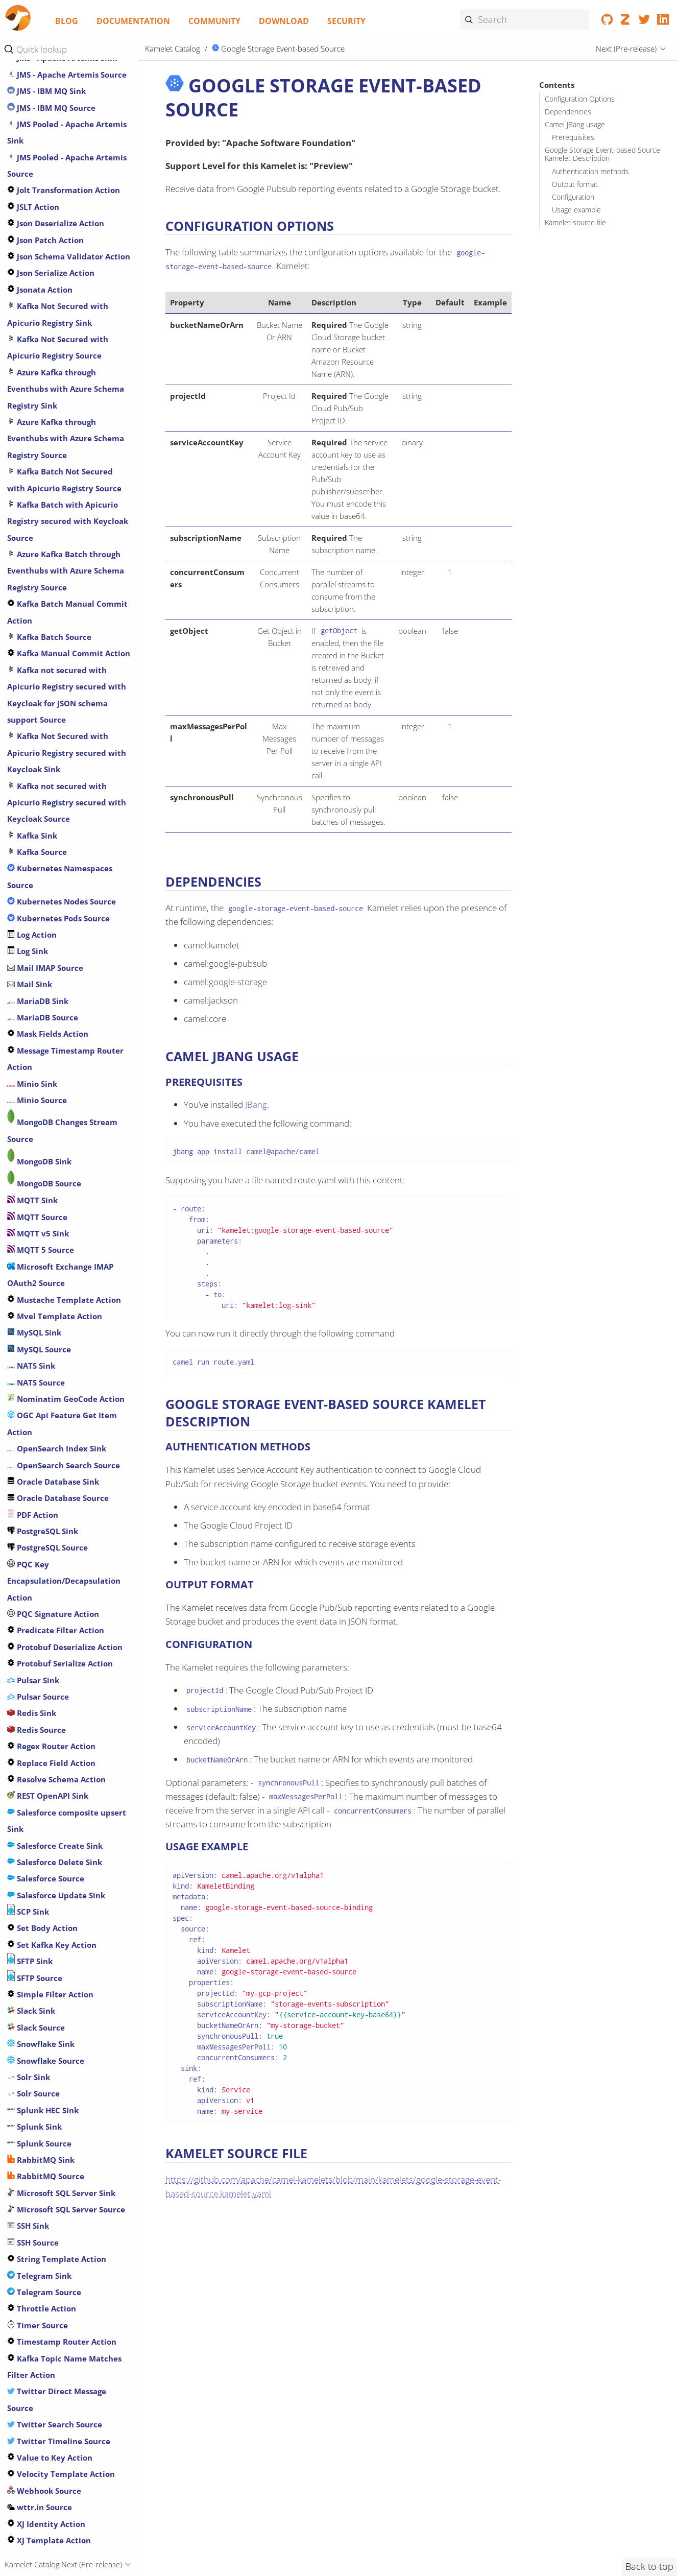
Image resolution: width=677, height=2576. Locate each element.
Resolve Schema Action (56, 2466)
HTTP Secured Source (52, 348)
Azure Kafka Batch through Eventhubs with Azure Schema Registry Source (65, 1258)
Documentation (133, 21)
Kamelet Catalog (172, 48)
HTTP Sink (31, 364)
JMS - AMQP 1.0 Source (54, 695)
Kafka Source (37, 1539)
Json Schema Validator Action (68, 943)
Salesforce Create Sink (55, 2533)
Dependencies (568, 111)
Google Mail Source (48, 100)
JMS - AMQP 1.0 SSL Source (61, 728)
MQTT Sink (32, 1887)
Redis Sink (31, 2400)
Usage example (576, 209)
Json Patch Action (45, 927)
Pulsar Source (38, 2384)
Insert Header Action (52, 547)
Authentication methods (590, 171)
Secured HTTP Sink (47, 332)
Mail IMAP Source (45, 1655)
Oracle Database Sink (53, 2169)
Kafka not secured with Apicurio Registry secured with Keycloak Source (66, 1490)
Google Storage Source (54, 232)
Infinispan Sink (40, 497)
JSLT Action (33, 894)
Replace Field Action (51, 2450)
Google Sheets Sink (48, 149)
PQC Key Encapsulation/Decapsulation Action (63, 2268)
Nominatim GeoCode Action (66, 2086)
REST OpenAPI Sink (47, 2483)
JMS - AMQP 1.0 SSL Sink (56, 712)
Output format (575, 184)
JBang (256, 1104)
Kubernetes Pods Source (58, 1605)
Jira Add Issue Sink (47, 596)
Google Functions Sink (54, 83)
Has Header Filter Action (59, 282)
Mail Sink (29, 1671)
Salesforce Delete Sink (54, 2549)
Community (214, 21)
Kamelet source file (575, 222)
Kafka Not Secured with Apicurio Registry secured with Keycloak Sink (66, 1440)
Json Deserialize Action (55, 910)
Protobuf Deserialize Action (65, 2334)
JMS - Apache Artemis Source (67, 762)
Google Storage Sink (49, 216)
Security (346, 21)
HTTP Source (35, 381)
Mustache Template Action (64, 1987)
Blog (66, 21)
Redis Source (36, 2417)
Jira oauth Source (45, 612)
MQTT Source (37, 1904)
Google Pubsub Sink (49, 117)
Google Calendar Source (57, 67)
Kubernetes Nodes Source (61, 1588)
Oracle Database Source (58, 2185)
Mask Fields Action (47, 1721)
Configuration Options (580, 99)
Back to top (649, 2566)
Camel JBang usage (575, 124)
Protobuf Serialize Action (60, 2350)
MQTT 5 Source (40, 1937)
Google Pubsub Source (54, 133)
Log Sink (27, 1638)
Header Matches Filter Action (68, 298)
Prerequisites (573, 137)
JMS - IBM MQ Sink (46, 778)
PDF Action (32, 2202)
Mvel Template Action (54, 2003)
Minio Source (37, 1787)
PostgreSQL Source (47, 2234)
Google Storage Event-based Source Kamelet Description (602, 154)
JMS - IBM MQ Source (51, 795)
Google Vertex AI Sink (53, 249)
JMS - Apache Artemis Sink (62, 745)
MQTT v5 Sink (38, 1920)
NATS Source (36, 2070)
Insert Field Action (47, 530)
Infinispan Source (45, 513)
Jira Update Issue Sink (54, 662)
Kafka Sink (32, 1523)
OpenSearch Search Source (63, 2152)
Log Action (32, 1622)
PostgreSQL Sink (42, 2218)
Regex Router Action (51, 2433)
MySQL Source (39, 2036)
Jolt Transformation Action (63, 877)
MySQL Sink (34, 2019)
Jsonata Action (39, 977)
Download (284, 21)
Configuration (573, 197)
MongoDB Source (44, 1871)
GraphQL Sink (38, 265)
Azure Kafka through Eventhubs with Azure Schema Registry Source (65, 1126)
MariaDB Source (42, 1704)
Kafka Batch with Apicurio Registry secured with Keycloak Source (67, 1208)
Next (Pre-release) (626, 48)
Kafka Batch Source (49, 1324)
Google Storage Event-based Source (278, 48)
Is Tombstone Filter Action (62, 563)
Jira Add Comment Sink (56, 579)
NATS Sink (31, 2053)
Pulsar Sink (33, 2367)
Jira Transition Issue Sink (59, 646)
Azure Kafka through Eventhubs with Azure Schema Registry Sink (65, 1076)
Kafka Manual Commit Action (68, 1340)
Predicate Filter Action (55, 2317)
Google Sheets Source (53, 166)
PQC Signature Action (53, 2301)
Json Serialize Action (50, 960)
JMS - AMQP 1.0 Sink (49, 679)
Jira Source (32, 629)
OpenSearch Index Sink (56, 2135)
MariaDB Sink (37, 1688)
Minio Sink (32, 1771)
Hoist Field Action (46, 315)
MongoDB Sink (39, 1848)
